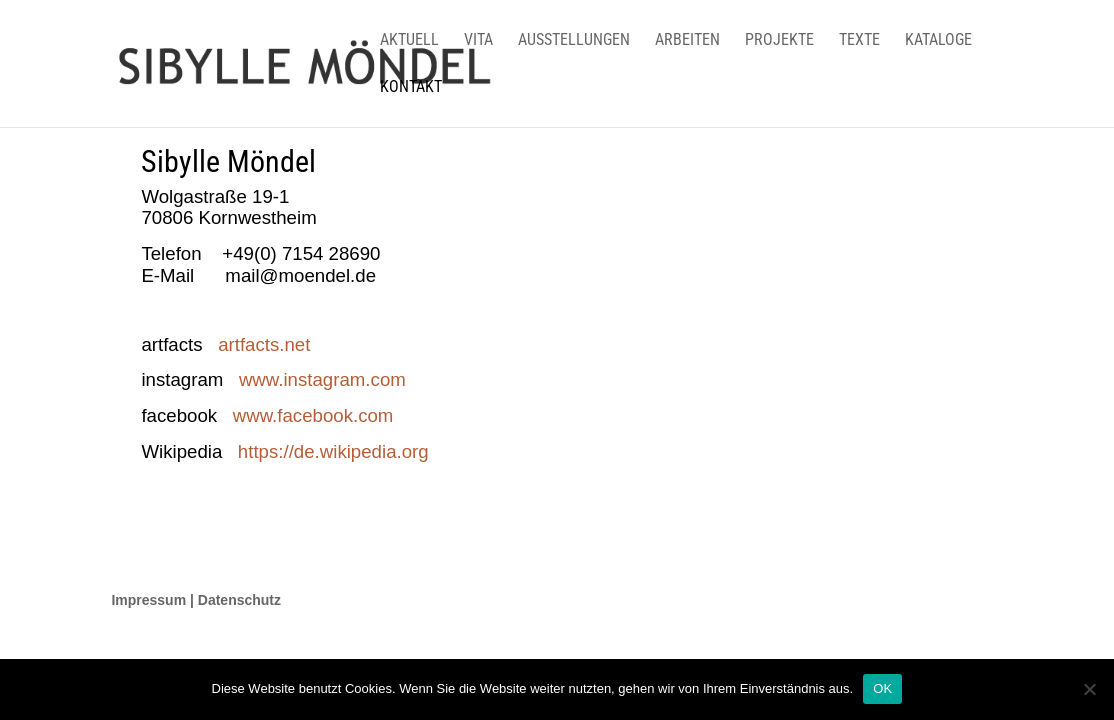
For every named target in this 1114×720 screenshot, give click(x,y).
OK (882, 688)
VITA (478, 41)
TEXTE (859, 41)
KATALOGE (938, 41)
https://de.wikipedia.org (333, 451)
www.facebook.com (313, 415)
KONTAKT (411, 88)
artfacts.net (257, 344)
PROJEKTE (779, 41)
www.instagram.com (317, 379)
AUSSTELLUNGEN (574, 41)
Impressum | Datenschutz (196, 600)
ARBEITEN (687, 41)
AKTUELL (409, 41)
